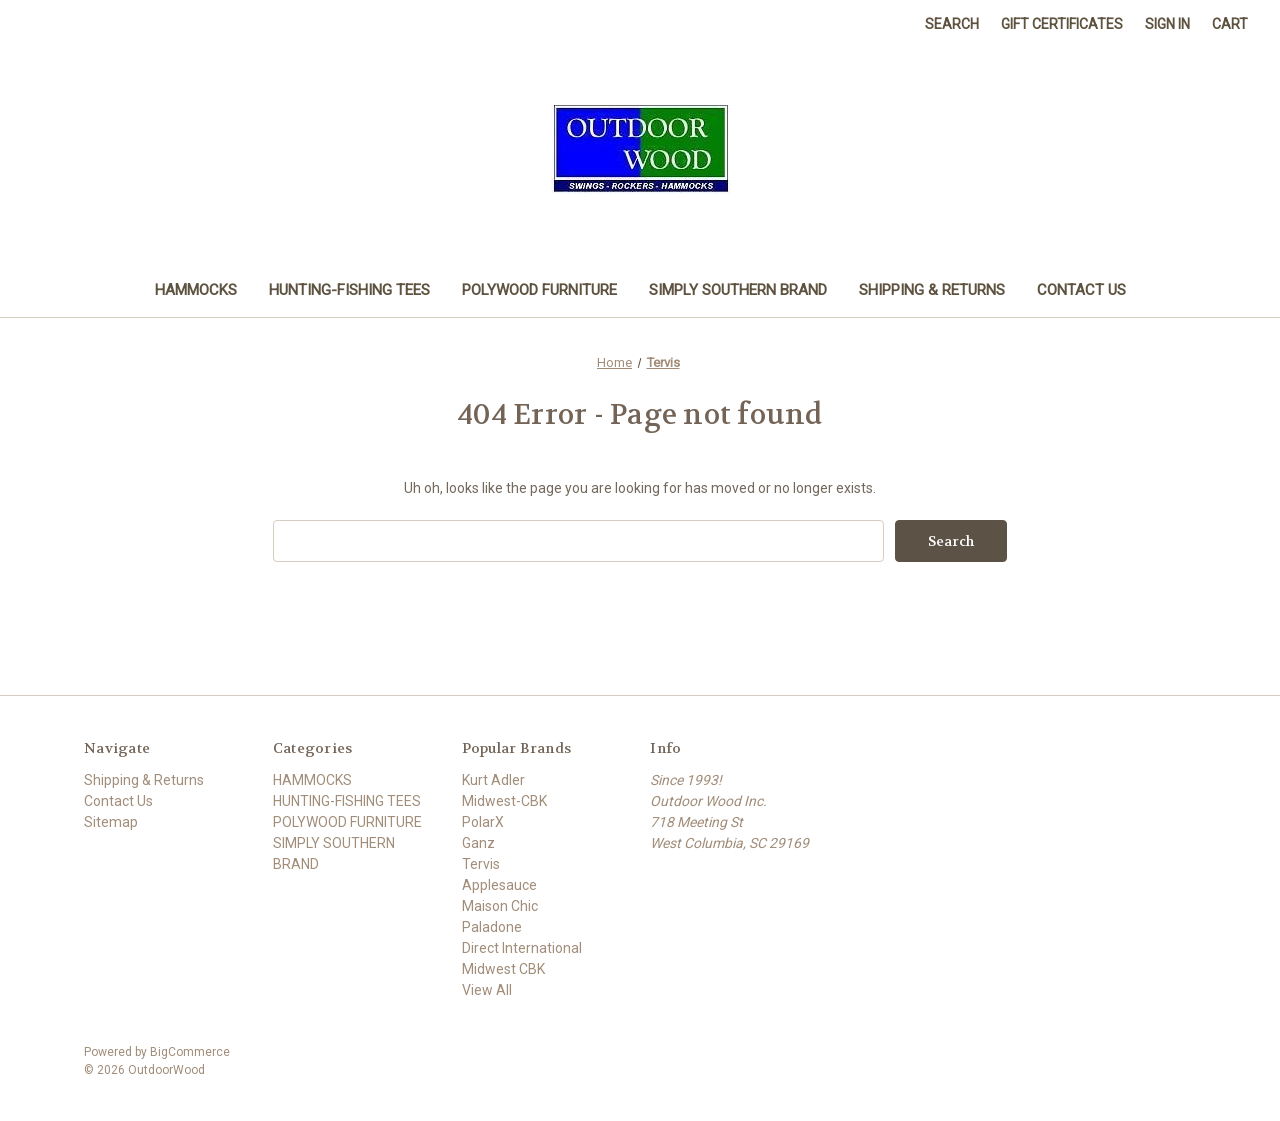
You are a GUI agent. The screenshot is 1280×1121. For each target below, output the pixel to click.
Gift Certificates (1062, 24)
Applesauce (499, 885)
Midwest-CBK (504, 801)
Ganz (478, 843)
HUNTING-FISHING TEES (349, 290)
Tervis (481, 864)
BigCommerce (190, 1052)
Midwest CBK (503, 969)
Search (952, 24)
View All (487, 990)
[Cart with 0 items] (1230, 24)
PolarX (483, 822)
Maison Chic (500, 906)
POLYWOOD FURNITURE (539, 290)
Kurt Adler (493, 780)
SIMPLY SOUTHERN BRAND (738, 290)
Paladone (492, 927)
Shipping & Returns (932, 290)
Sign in (1167, 24)
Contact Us (1081, 290)
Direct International (522, 948)
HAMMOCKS (196, 290)
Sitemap (111, 822)
